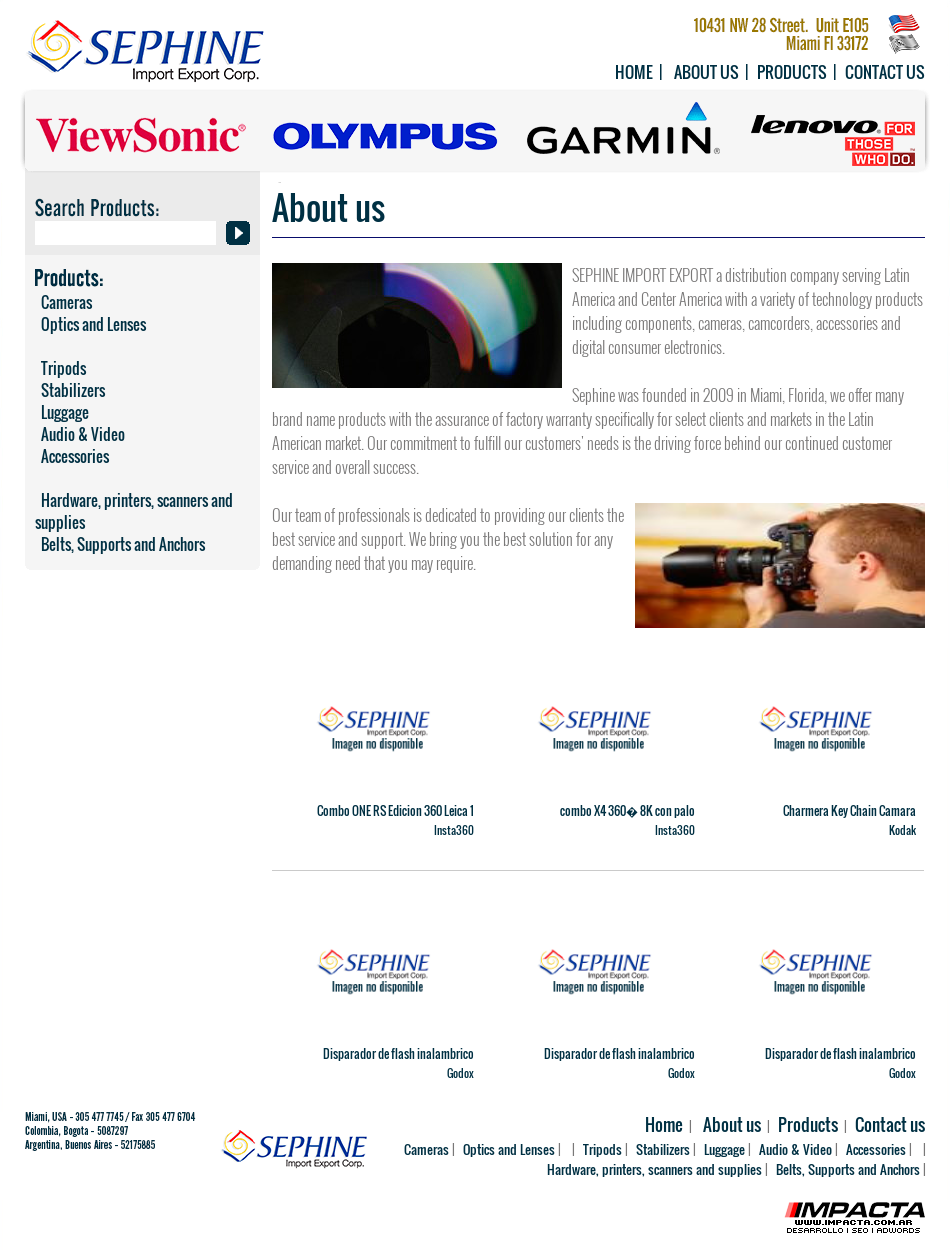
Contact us (885, 72)
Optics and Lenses (90, 324)
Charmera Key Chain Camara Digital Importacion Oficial (849, 819)
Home (634, 72)
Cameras (63, 302)
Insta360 (454, 830)
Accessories (72, 456)
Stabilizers (70, 390)
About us (706, 72)
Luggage (62, 412)
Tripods (60, 368)
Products (792, 72)
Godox (460, 1073)
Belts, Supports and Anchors (120, 544)
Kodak (902, 830)
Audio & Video (80, 434)
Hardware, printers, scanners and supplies (134, 511)
